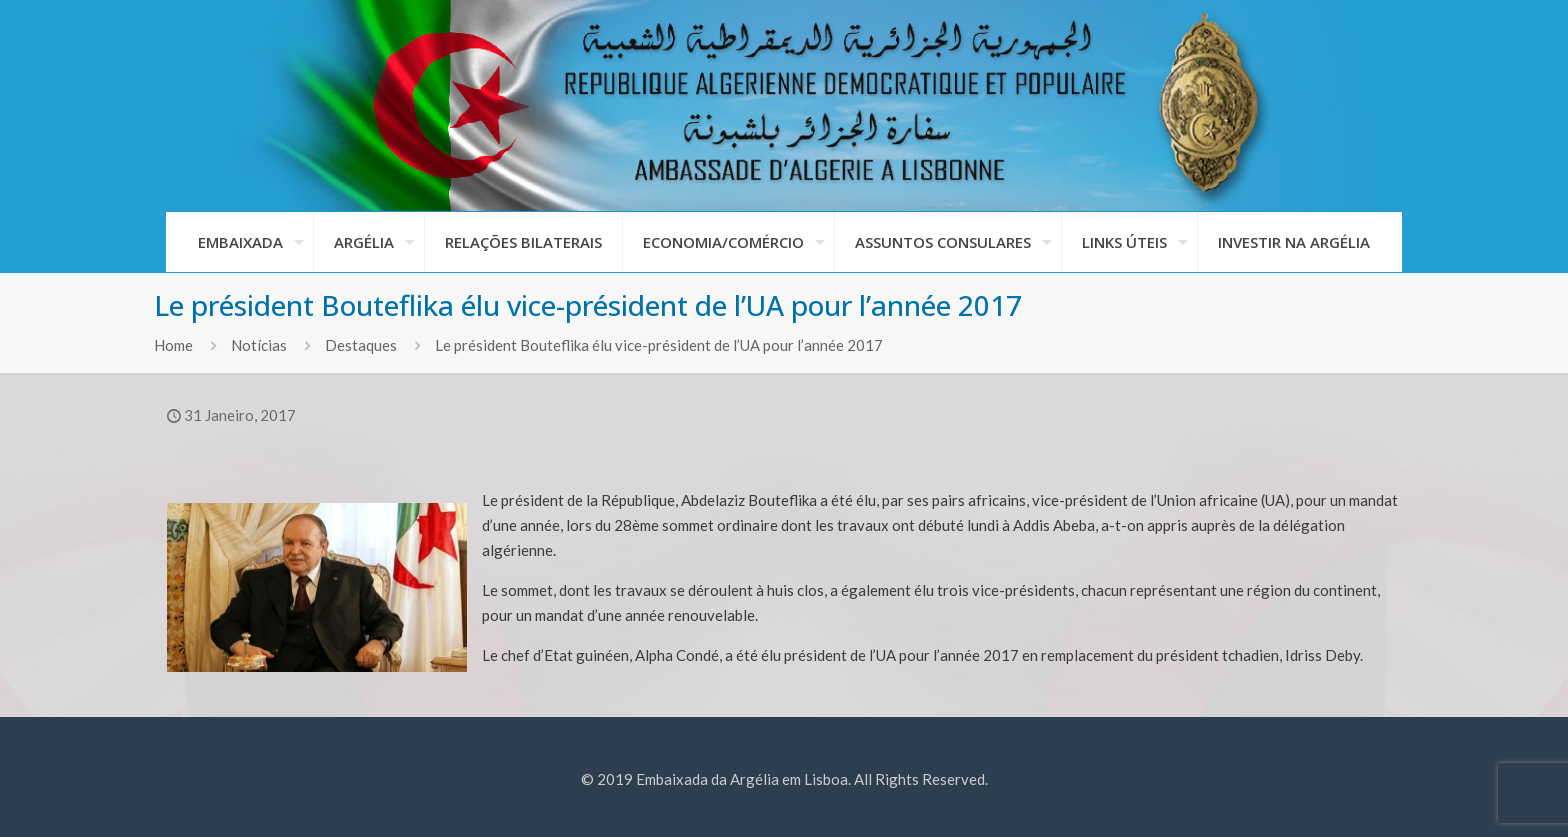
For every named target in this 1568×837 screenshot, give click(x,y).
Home (173, 345)
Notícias (259, 345)
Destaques (361, 345)
